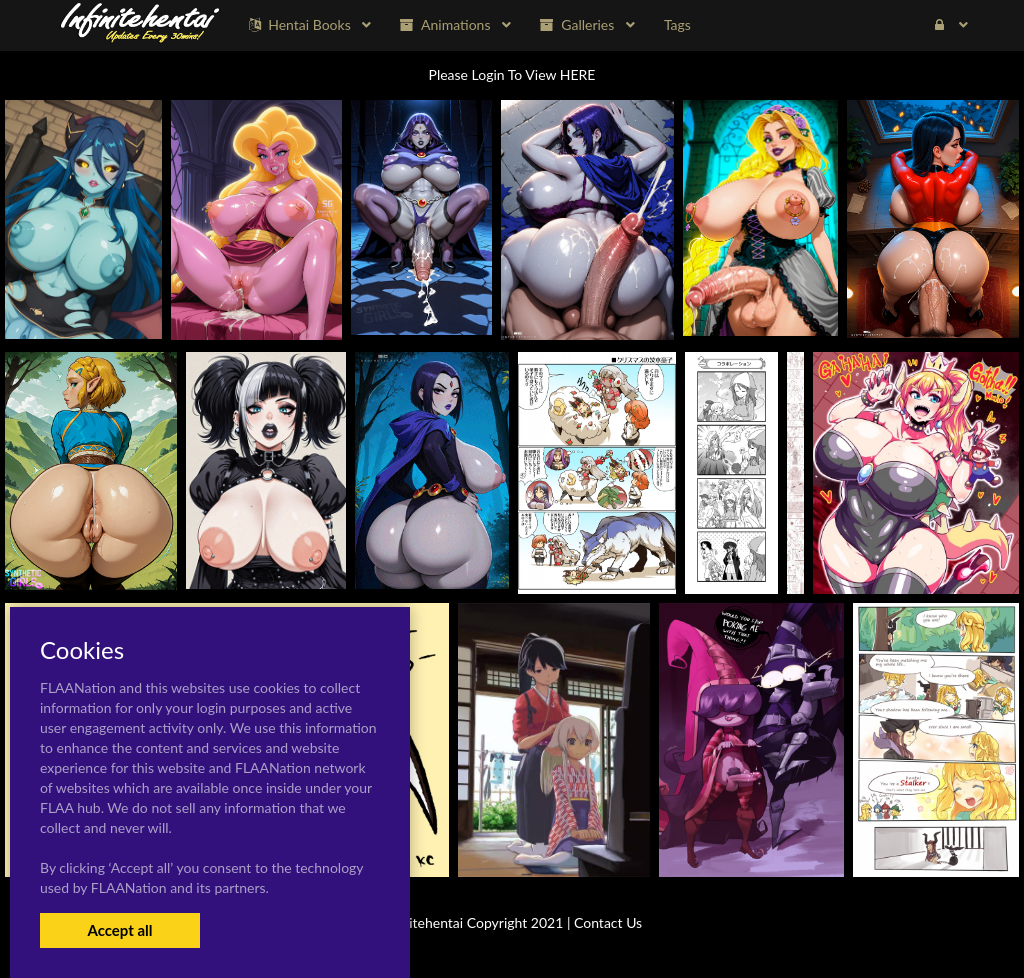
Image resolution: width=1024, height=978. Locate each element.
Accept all (119, 930)
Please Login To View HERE (512, 74)
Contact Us (608, 922)
